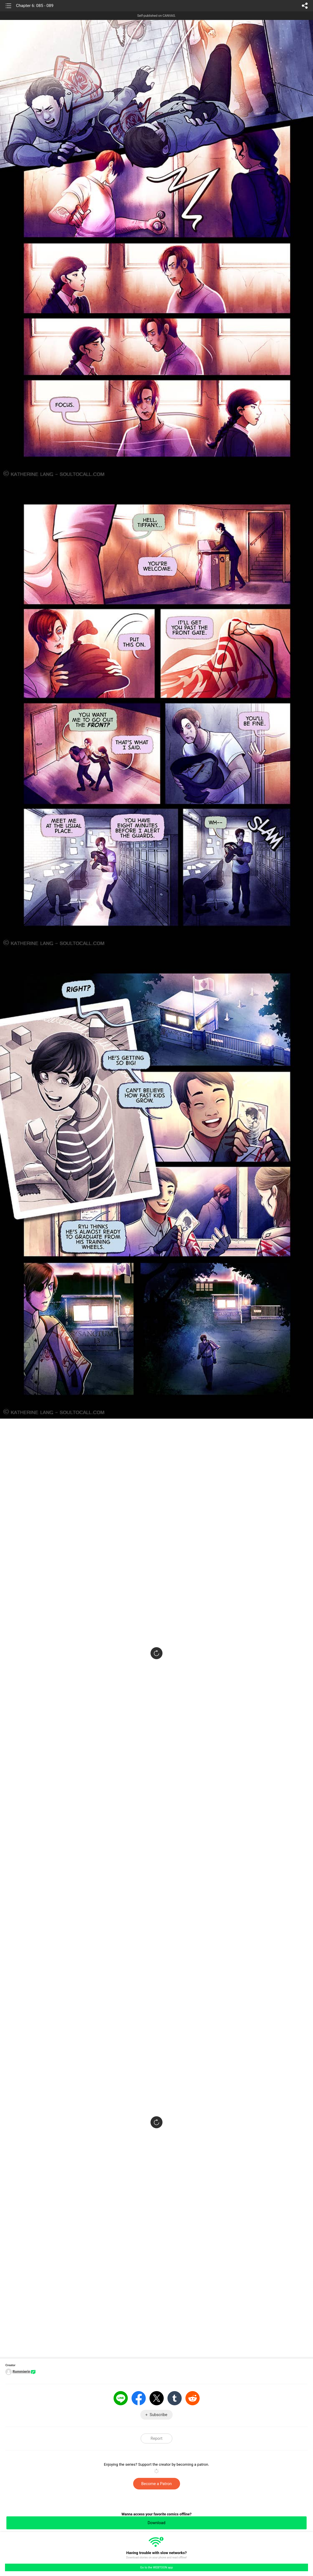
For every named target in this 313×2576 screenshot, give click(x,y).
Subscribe (158, 2414)
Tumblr (174, 2398)
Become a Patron (156, 2483)
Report (156, 2438)
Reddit (192, 2398)
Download (156, 2522)
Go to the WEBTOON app (156, 2567)
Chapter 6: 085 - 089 (34, 5)
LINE (121, 2398)
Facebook (139, 2398)
